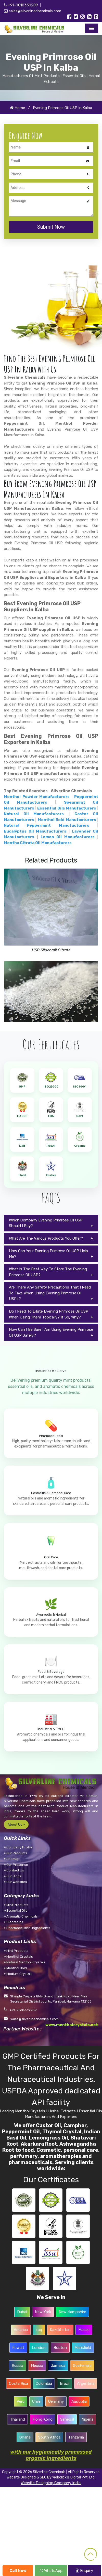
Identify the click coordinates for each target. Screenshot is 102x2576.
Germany (56, 2393)
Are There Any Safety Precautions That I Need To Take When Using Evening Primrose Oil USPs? (50, 1289)
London (39, 2339)
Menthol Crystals (18, 1949)
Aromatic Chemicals (21, 1909)
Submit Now (51, 225)
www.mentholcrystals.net (71, 2017)
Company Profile (18, 1840)
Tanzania (76, 2429)
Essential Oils (15, 1903)
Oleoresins (13, 1915)
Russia (17, 2357)
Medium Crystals (18, 1966)
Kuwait (18, 2339)
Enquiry (84, 2570)
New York (43, 2304)
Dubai (22, 2304)
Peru (20, 2393)
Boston (60, 2339)
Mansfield (82, 2339)
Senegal (67, 2411)
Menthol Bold (15, 1961)
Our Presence (16, 1857)
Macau (83, 2321)
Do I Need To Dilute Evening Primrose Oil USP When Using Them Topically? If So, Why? (48, 1310)
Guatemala (82, 2357)
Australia (79, 2393)
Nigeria (87, 2411)
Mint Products (16, 1898)
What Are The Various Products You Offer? (46, 1234)
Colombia (44, 2375)
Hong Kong (43, 2411)
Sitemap (11, 1852)
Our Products (15, 1846)
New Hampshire (72, 2304)
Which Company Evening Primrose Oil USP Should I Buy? (46, 1219)
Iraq (39, 2321)
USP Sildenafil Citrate (51, 947)
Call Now (18, 2570)
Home (17, 107)
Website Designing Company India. (51, 2474)
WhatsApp (51, 2570)
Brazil (64, 2375)
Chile (36, 2393)
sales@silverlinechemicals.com (32, 10)
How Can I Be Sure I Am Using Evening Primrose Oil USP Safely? (51, 1328)
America (21, 2321)
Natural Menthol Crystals (24, 1955)
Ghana (25, 2429)
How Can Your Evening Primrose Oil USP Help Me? (48, 1250)
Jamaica (58, 2357)
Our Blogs (12, 1869)
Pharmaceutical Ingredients (27, 1921)
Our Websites (15, 1875)
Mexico (37, 2357)
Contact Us (14, 1863)
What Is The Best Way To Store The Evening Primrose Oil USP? (48, 1268)
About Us (16, 1817)
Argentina (85, 2375)
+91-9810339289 (21, 5)
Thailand (17, 2411)
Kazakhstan (60, 2321)
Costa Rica (18, 2375)
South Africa (49, 2429)
